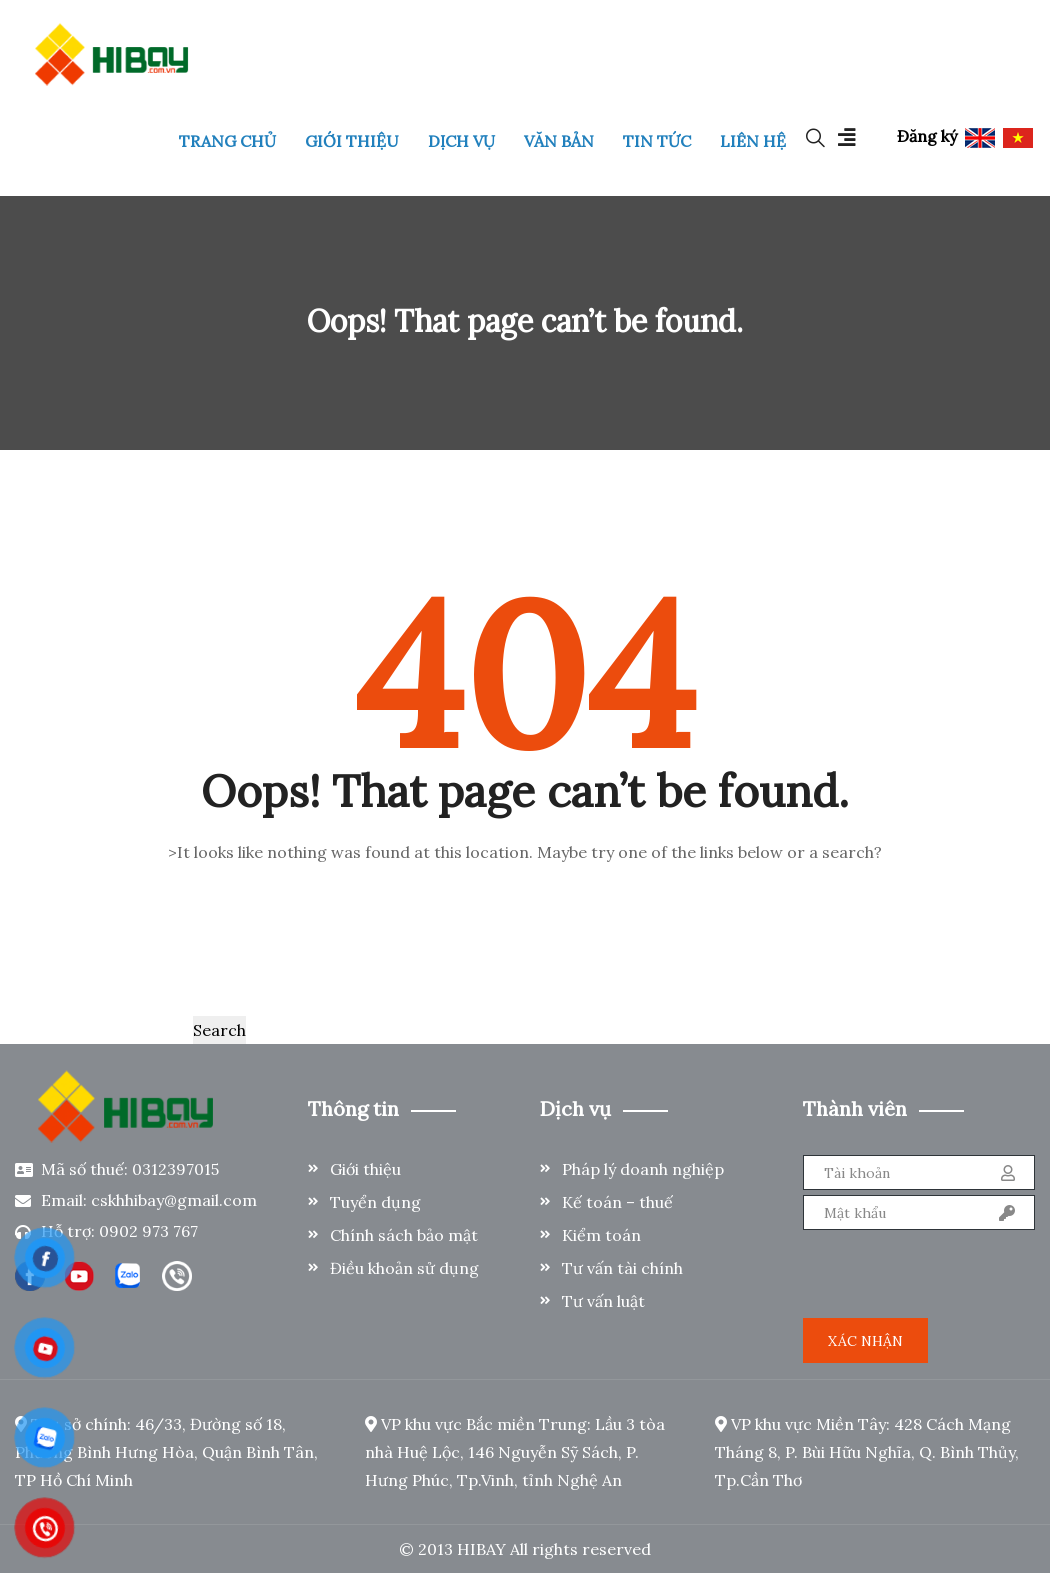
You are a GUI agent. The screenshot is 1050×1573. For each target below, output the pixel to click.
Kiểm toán (601, 1235)
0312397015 (175, 1169)
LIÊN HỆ (753, 141)
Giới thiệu (365, 1169)
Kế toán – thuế (617, 1202)
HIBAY (481, 1549)
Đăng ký (927, 136)
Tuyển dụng (375, 1202)
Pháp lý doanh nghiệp (643, 1169)
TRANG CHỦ (227, 141)
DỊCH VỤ (461, 141)
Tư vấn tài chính (622, 1268)
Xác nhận (865, 1341)
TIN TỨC (657, 141)
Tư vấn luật (603, 1301)
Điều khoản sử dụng (404, 1268)
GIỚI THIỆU (352, 141)
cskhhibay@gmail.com (174, 1200)
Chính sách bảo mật (404, 1235)
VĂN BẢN (559, 141)
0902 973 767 (148, 1231)
